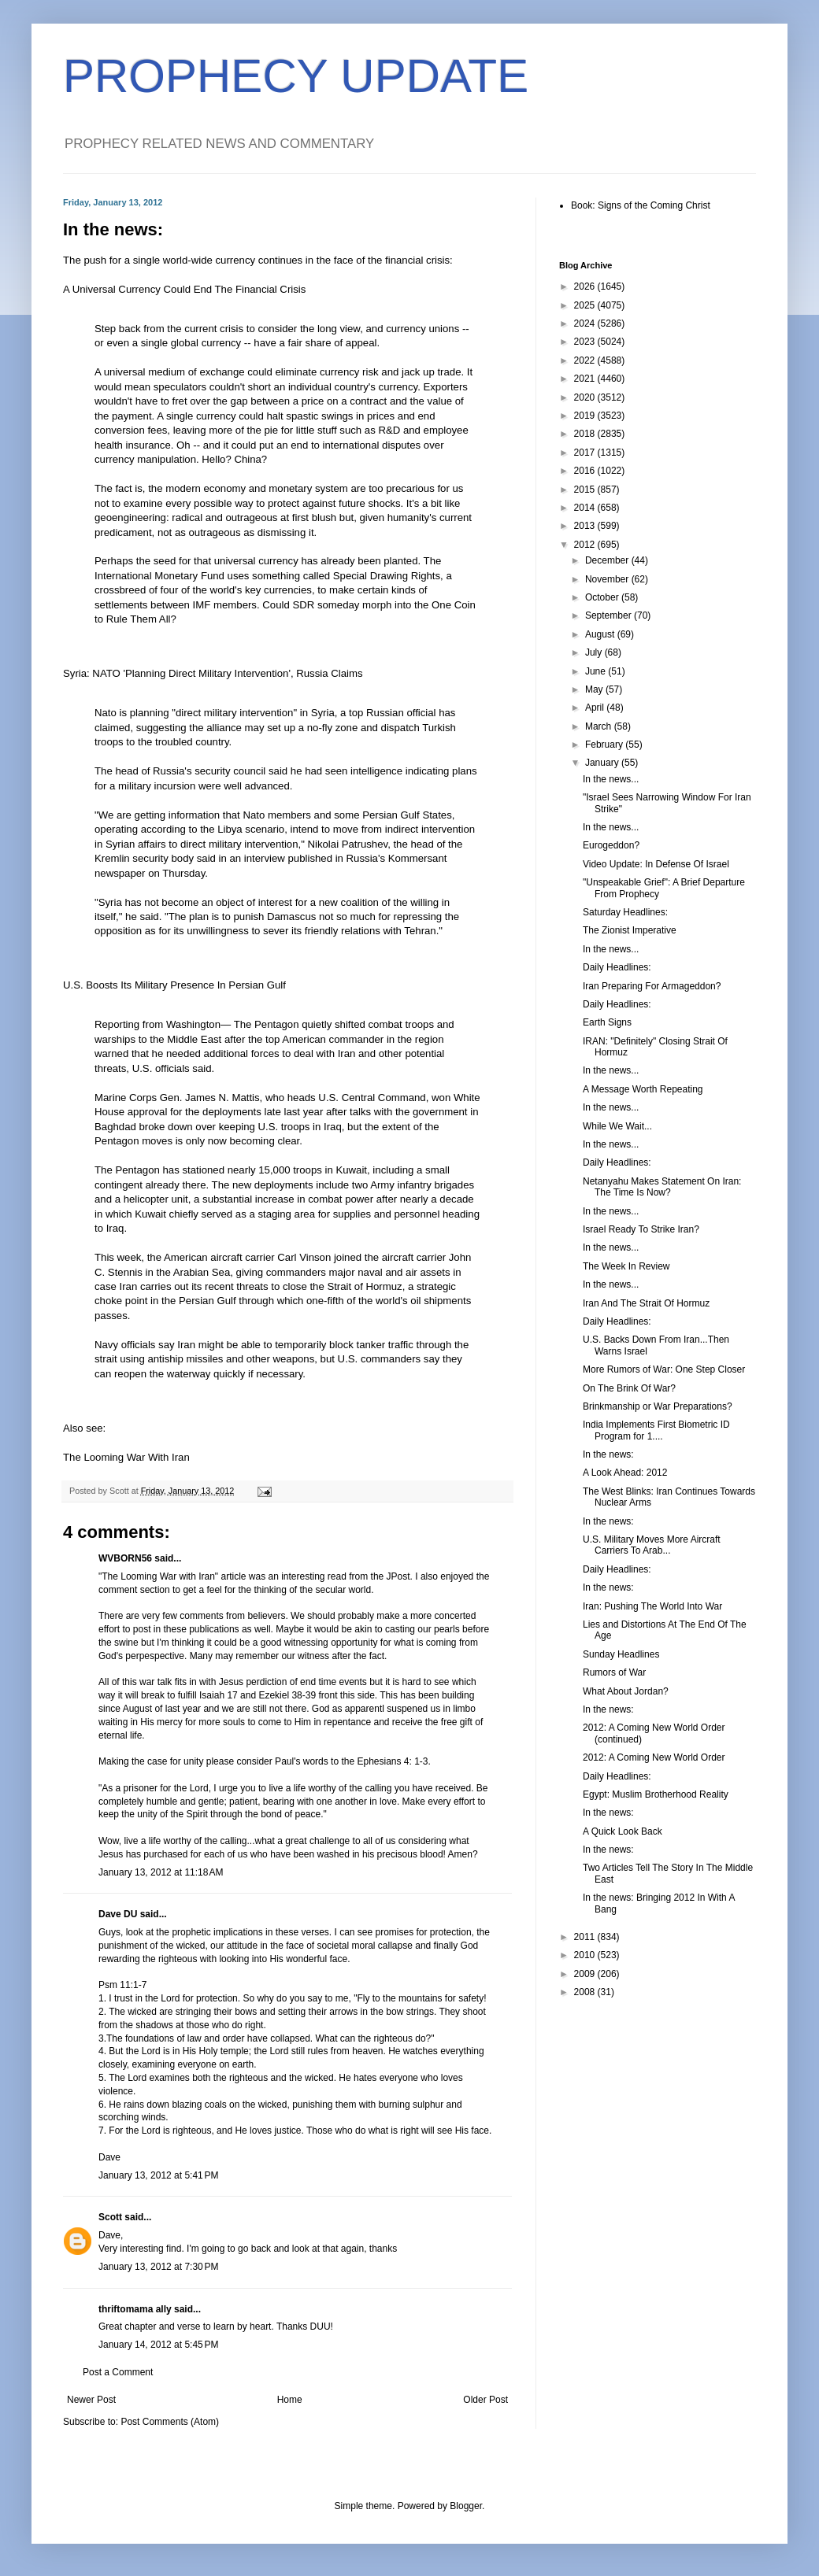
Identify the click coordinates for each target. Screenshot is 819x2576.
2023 (586, 341)
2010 (586, 1955)
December (608, 560)
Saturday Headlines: (625, 912)
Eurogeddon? (611, 845)
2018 (586, 433)
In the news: (608, 1454)
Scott (110, 2217)
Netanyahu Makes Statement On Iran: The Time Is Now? (662, 1187)
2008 (586, 1992)
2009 (586, 1973)
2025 (586, 305)
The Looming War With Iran (126, 1457)
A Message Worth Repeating (643, 1089)
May (595, 689)
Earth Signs (607, 1022)
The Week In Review (626, 1266)
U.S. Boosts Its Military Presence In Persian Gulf (174, 985)
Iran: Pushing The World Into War (652, 1606)
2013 (586, 525)
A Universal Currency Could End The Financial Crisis (184, 289)
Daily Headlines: (617, 967)
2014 (586, 507)
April (595, 707)
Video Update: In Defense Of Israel (656, 864)
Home (289, 2399)
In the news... (611, 779)
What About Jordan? (626, 1691)
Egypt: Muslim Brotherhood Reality (655, 1794)
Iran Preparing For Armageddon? (652, 986)
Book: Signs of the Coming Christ (640, 205)
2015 (586, 489)
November (608, 579)
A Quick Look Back (622, 1831)
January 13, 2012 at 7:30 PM (158, 2266)
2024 (586, 323)
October (603, 597)
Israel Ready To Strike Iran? (641, 1229)
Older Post (485, 2399)
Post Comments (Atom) (169, 2421)
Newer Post (91, 2399)
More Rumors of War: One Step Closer (664, 1369)
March (599, 726)
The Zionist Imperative (629, 930)
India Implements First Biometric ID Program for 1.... (656, 1430)
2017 (586, 452)
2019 (586, 415)
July (595, 652)
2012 (586, 544)
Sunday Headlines (621, 1654)
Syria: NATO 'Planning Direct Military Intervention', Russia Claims (213, 673)
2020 (586, 397)
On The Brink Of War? (629, 1388)
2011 (586, 1936)
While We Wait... (617, 1126)
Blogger (466, 2505)
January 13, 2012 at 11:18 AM (160, 1872)
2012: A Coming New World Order (654, 1757)
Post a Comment (118, 2372)
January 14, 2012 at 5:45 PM (158, 2344)
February (605, 744)
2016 (586, 470)
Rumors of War (614, 1672)
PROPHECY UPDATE (295, 76)
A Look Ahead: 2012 (625, 1472)
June (596, 671)
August (601, 634)
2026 (586, 286)
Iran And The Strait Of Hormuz (646, 1303)
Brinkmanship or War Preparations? (657, 1406)
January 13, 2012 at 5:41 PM (158, 2175)
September (609, 615)
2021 (586, 378)
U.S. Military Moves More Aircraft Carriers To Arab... (652, 1545)
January (603, 762)
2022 (586, 360)
